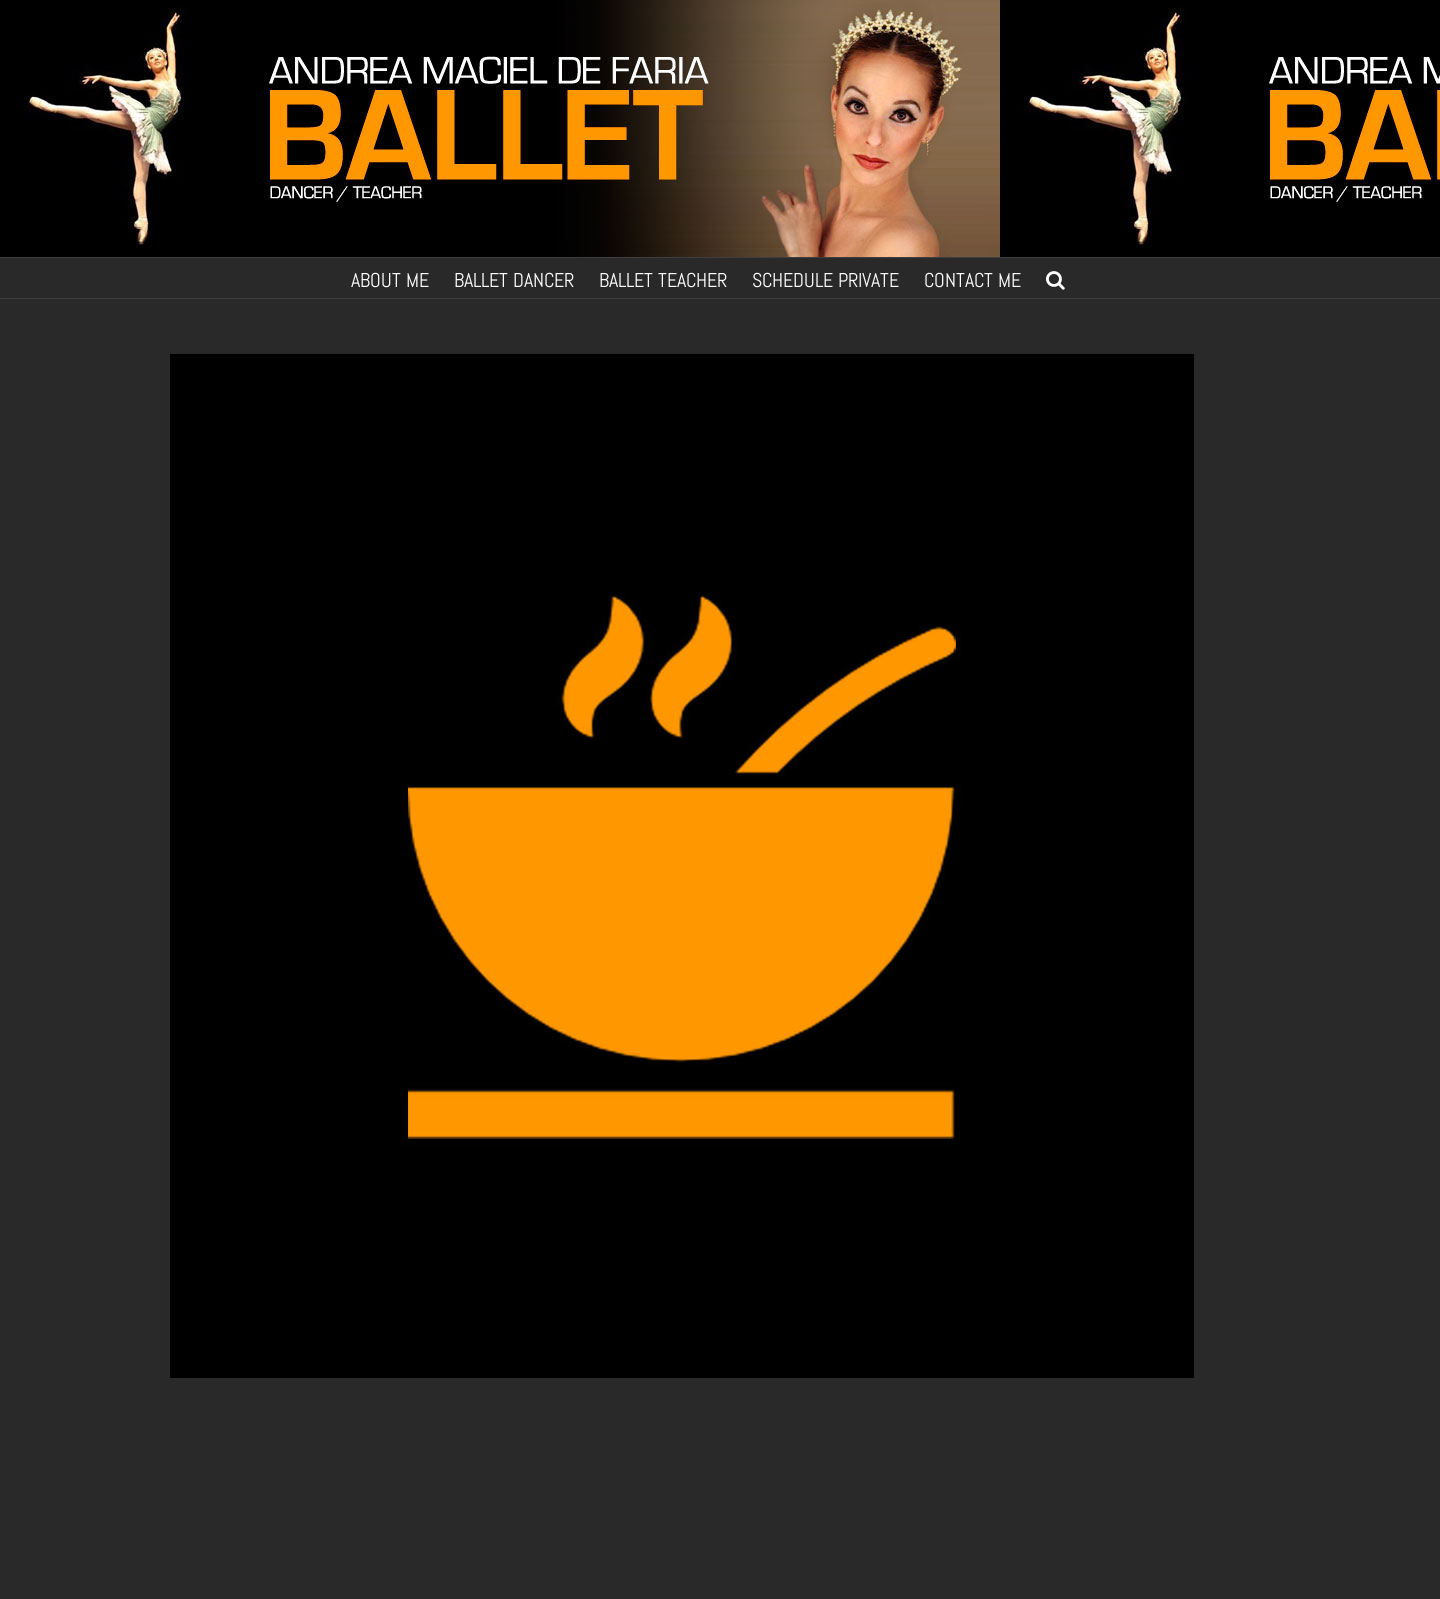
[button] (1055, 278)
